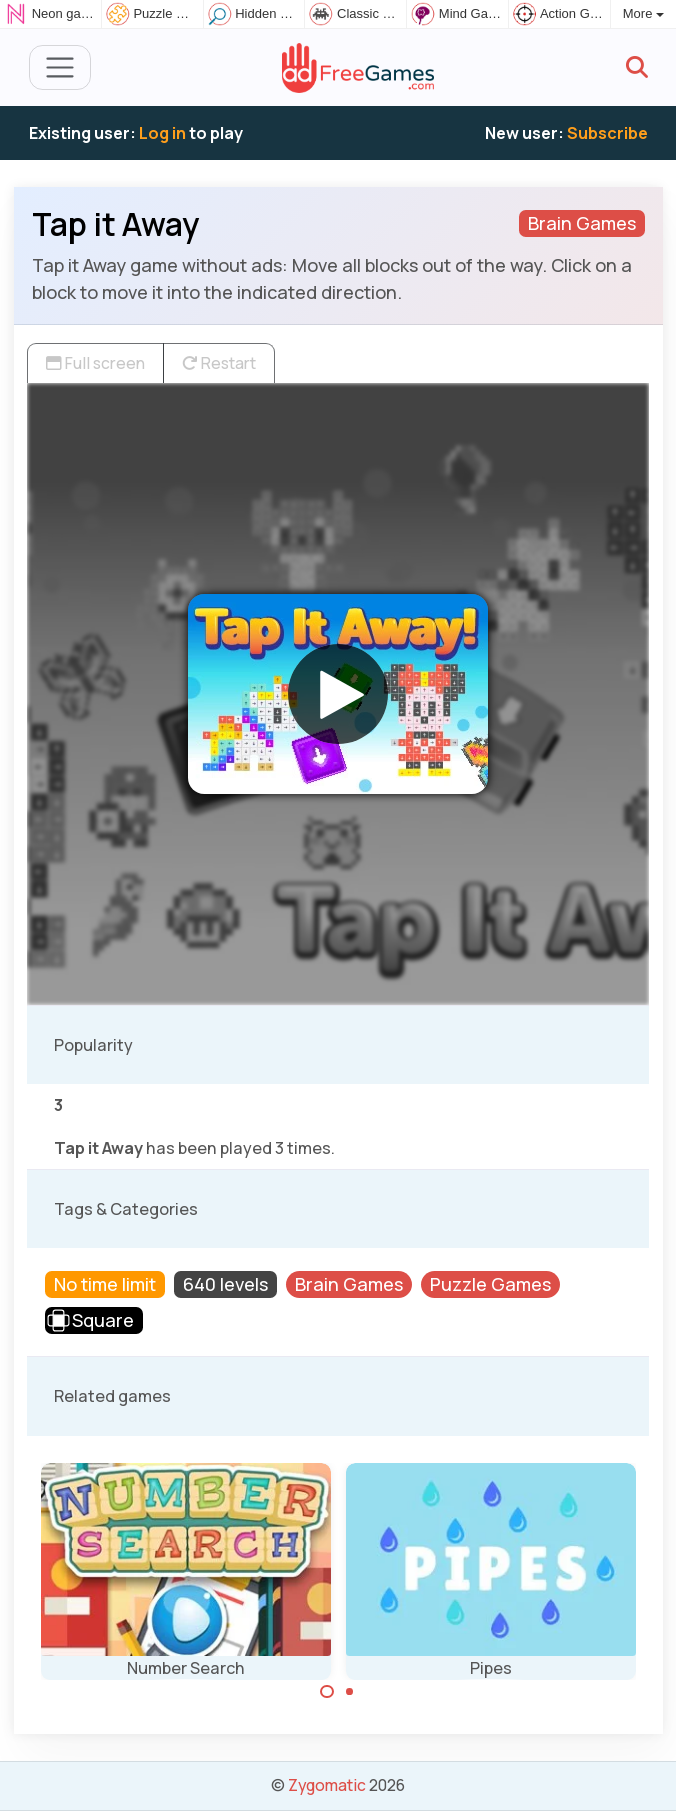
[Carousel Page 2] (350, 1692)
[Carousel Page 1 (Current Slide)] (327, 1692)
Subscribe (607, 133)
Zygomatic (327, 1785)
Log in (162, 133)
